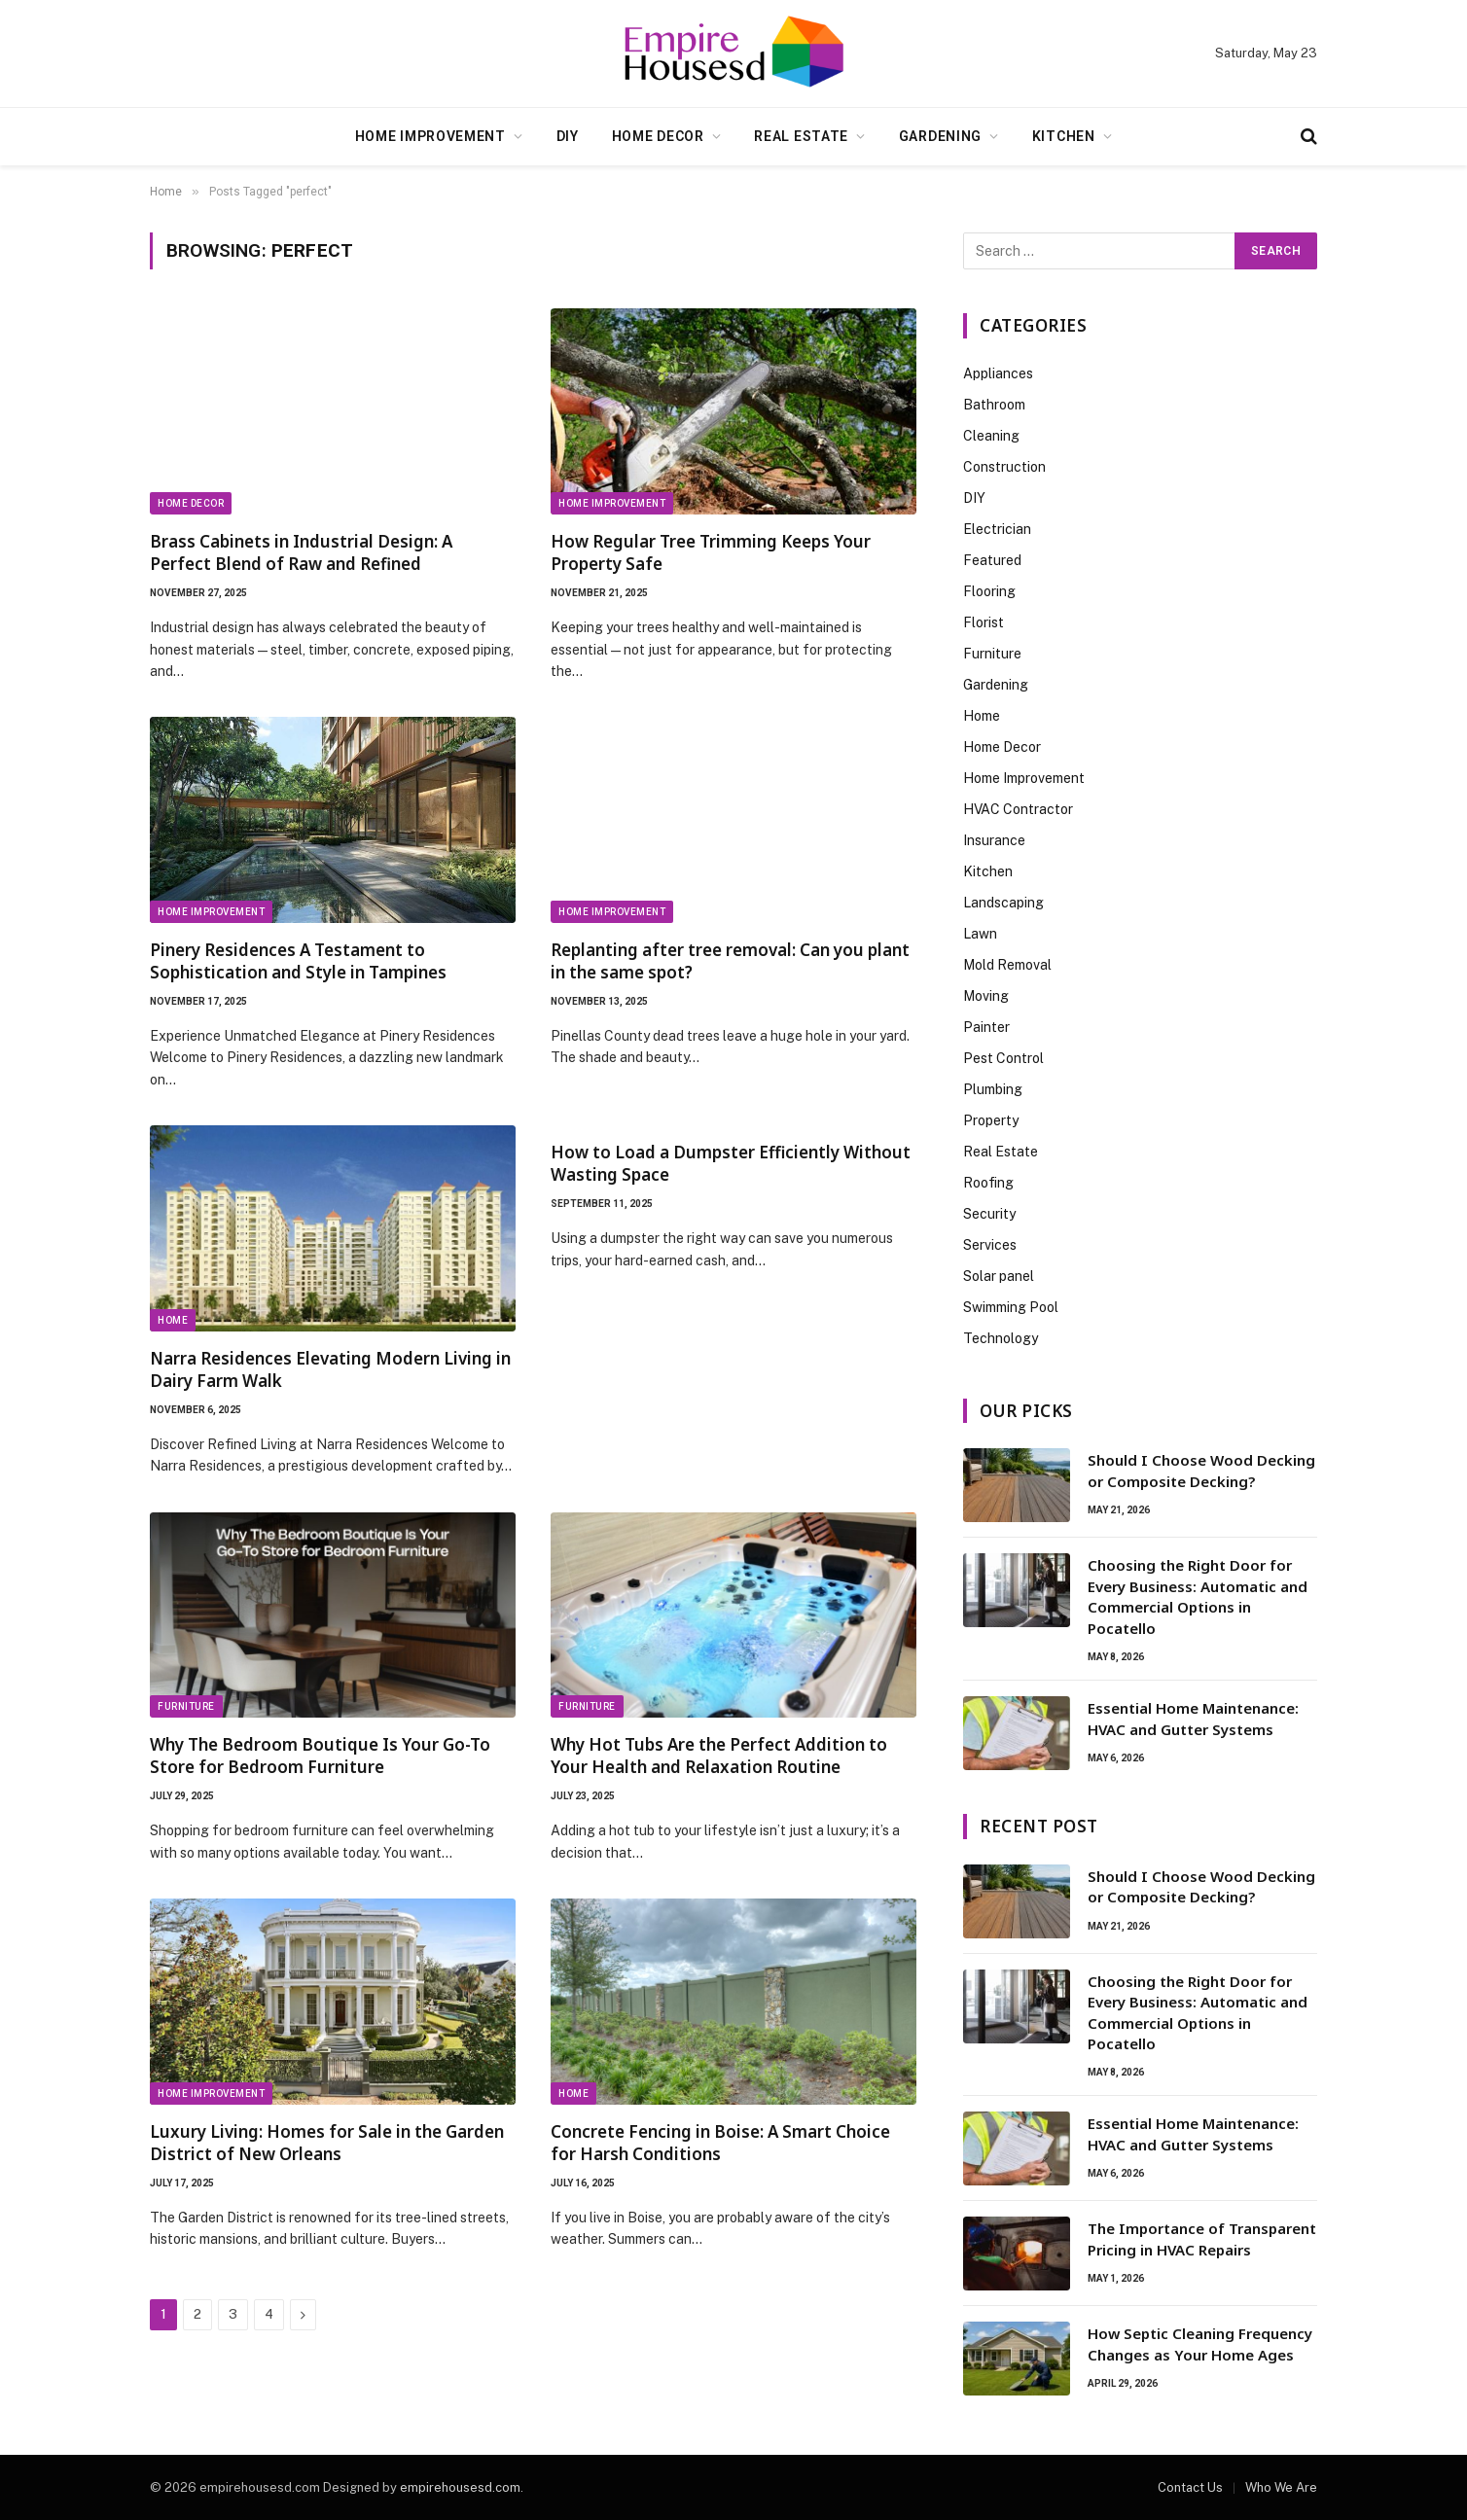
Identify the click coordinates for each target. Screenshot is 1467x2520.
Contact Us (1190, 2487)
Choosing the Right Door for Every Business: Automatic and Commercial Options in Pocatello (1197, 1596)
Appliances (998, 373)
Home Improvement (430, 136)
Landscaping (1003, 902)
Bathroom (994, 404)
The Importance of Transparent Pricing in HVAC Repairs (1202, 2238)
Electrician (997, 529)
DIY (567, 136)
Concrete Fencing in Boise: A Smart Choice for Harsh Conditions (720, 2142)
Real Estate (801, 136)
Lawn (980, 933)
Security (989, 1214)
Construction (1004, 467)
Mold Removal (1007, 965)
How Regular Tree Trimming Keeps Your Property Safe (711, 552)
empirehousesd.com (460, 2487)
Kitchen (1063, 136)
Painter (986, 1027)
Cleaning (991, 436)
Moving (986, 996)
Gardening (940, 136)
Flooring (989, 591)
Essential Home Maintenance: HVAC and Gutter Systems (1193, 1718)
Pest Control (1003, 1058)
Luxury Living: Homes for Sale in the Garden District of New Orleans (327, 2142)
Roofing (988, 1182)
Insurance (994, 840)
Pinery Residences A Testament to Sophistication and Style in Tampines (298, 961)
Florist (983, 622)
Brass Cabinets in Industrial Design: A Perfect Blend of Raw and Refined (301, 552)
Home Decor (658, 136)
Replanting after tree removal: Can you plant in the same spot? (730, 961)
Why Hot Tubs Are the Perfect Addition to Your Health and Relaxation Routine (719, 1755)
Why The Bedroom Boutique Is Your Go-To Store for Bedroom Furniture (320, 1755)
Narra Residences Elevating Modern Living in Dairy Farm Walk (330, 1369)
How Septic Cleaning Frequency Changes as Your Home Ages (1200, 2343)
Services (990, 1245)
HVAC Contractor (1018, 809)
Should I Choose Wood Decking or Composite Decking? (1201, 1470)
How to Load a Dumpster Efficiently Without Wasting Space (731, 1163)
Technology (1000, 1338)
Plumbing (992, 1089)
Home (173, 1320)
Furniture (186, 1706)
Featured (992, 560)
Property (991, 1120)
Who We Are (1281, 2487)
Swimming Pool (1010, 1307)
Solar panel (998, 1276)
